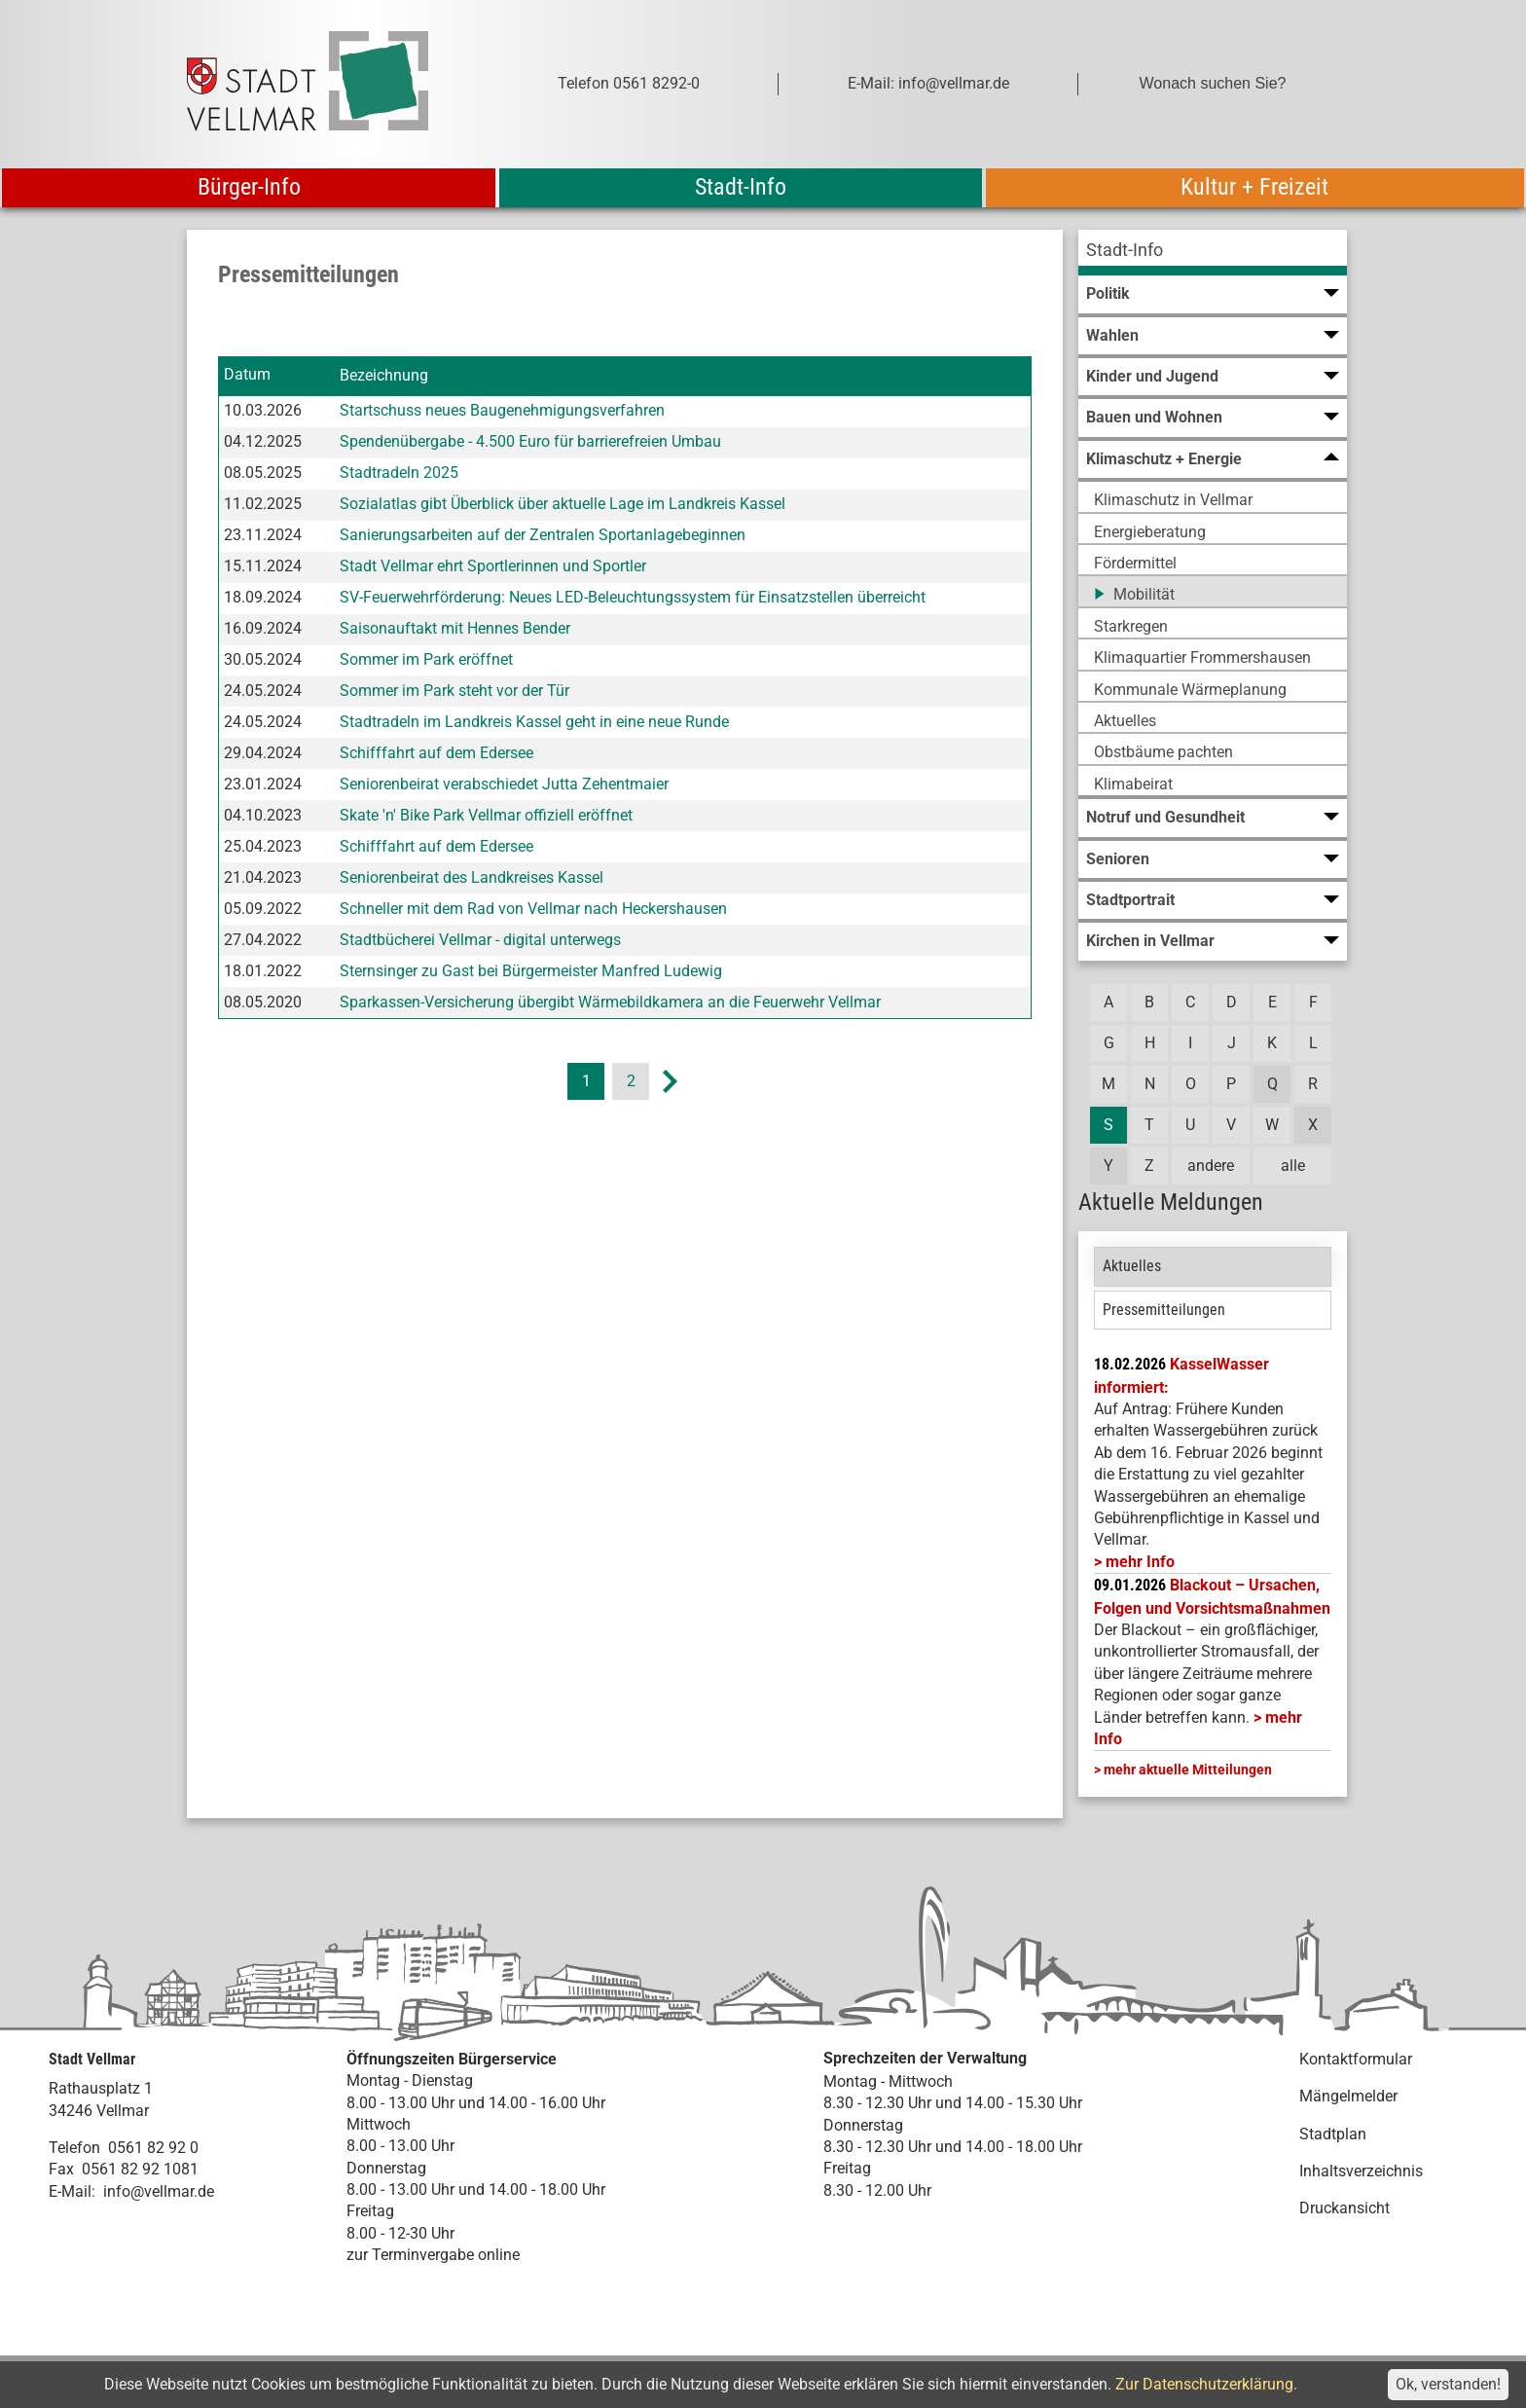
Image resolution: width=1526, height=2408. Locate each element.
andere (1210, 1165)
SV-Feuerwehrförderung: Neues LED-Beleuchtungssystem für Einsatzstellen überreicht (633, 597)
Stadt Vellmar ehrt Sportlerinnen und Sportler (493, 566)
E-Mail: (72, 2191)
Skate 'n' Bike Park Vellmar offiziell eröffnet (486, 815)
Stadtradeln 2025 (399, 472)
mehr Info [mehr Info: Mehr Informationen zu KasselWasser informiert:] (1140, 1561)
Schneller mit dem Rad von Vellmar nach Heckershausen (533, 908)
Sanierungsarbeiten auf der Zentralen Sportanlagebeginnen (542, 535)
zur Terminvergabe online (433, 2254)
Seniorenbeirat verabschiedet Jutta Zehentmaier (504, 784)
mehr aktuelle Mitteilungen (1188, 1769)
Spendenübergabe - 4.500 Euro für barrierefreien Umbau (530, 441)
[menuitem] (1212, 252)
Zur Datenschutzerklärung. (1206, 2384)
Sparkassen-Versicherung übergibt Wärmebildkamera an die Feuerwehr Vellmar (610, 1002)
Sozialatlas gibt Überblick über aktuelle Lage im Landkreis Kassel (562, 503)
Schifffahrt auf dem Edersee (436, 753)
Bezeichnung (384, 375)
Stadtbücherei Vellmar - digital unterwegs (480, 939)
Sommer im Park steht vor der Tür (454, 690)
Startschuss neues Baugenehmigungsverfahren (502, 410)
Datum (247, 375)
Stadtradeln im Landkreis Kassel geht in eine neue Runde (534, 721)
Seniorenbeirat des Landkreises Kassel (471, 877)
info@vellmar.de (158, 2191)
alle (1293, 1165)
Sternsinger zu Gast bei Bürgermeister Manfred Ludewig (531, 971)
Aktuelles (1132, 1266)
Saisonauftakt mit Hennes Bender (455, 628)
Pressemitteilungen (1164, 1309)
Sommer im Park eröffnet (426, 659)
